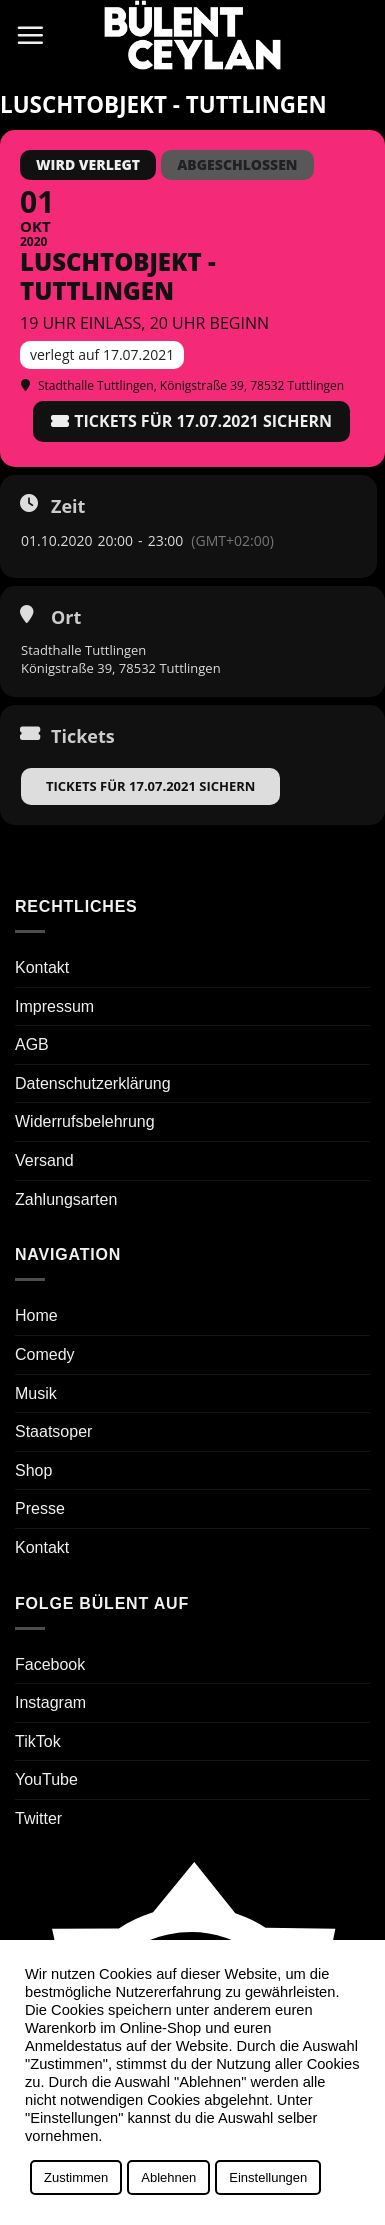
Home (36, 1315)
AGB (32, 1044)
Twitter (38, 1818)
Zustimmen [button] (76, 2177)
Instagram (50, 1702)
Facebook (50, 1664)
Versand (44, 1160)
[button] (30, 35)
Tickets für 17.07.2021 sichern (150, 786)
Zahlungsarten (66, 1199)
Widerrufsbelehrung (85, 1121)
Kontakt (42, 967)
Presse (40, 1508)
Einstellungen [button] (268, 2177)
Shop (33, 1470)
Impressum (54, 1006)
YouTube (46, 1779)
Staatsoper (53, 1431)
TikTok (38, 1741)
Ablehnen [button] (168, 2177)
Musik (36, 1393)
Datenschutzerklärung (93, 1083)
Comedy (45, 1354)
